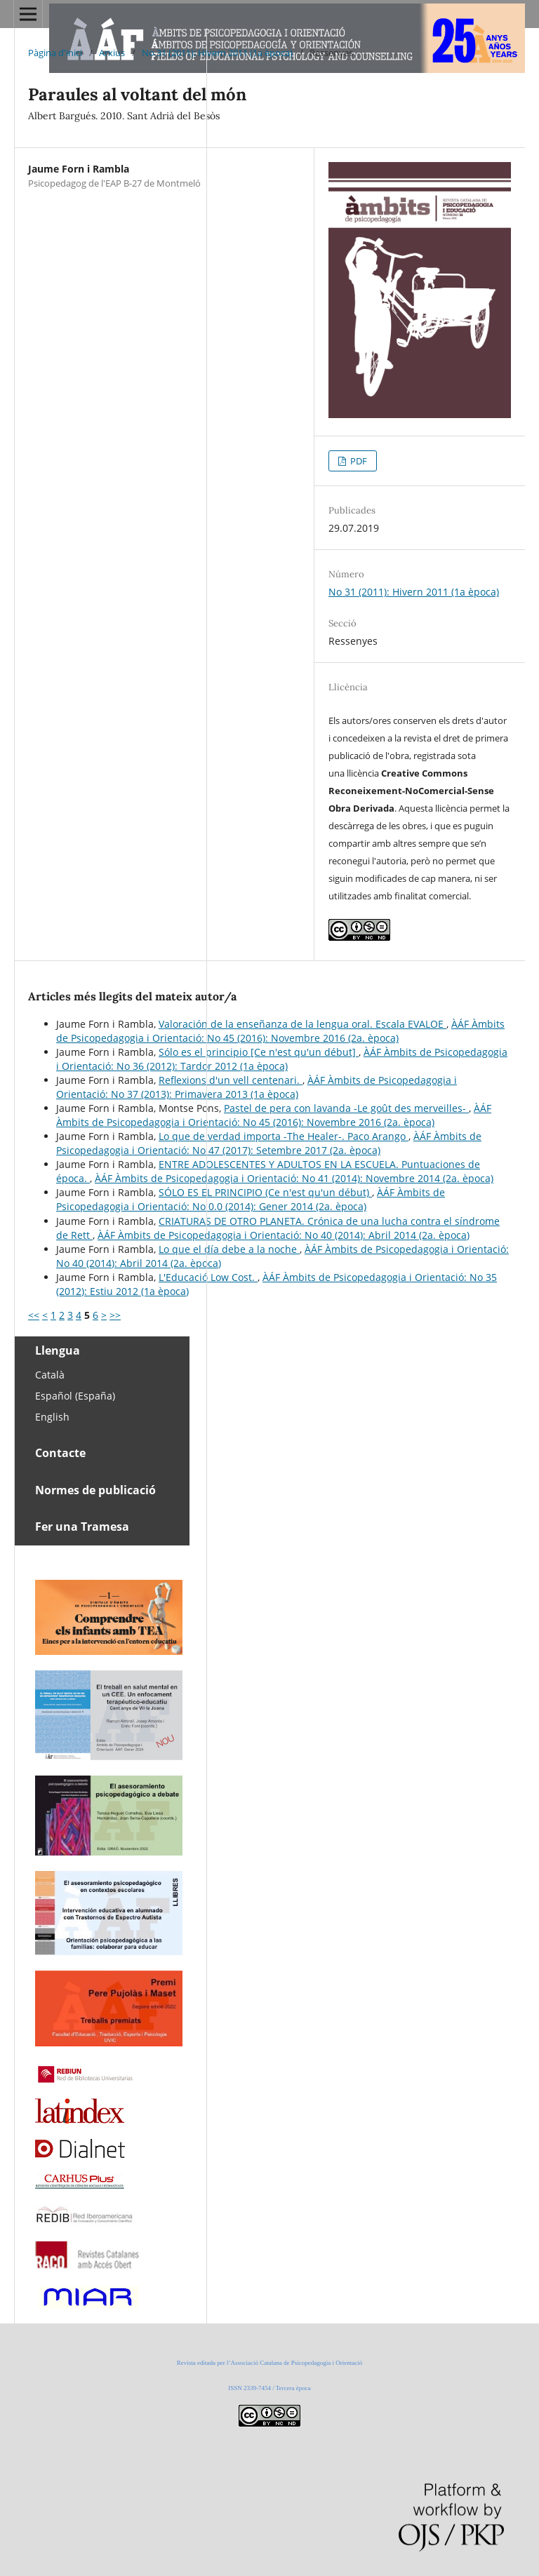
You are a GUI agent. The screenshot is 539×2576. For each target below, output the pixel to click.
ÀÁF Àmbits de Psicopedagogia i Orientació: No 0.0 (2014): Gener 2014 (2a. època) (250, 1199)
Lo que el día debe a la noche (229, 1249)
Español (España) (75, 1395)
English (52, 1416)
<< (33, 1315)
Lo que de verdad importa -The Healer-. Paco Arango (283, 1136)
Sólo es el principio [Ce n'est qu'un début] (259, 1052)
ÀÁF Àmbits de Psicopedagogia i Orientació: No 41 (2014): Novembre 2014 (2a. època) (294, 1178)
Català (50, 1374)
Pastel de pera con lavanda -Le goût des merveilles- (346, 1108)
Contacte (60, 1453)
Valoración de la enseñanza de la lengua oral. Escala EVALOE (302, 1024)
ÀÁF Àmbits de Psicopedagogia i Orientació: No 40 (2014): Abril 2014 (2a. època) (284, 1235)
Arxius (112, 52)
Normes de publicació (95, 1490)
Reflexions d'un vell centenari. (230, 1080)
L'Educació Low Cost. (208, 1277)
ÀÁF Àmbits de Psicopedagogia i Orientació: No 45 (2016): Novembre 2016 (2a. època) (280, 1031)
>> (115, 1315)
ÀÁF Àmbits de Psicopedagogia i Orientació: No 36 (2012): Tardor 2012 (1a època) (281, 1059)
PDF (357, 461)
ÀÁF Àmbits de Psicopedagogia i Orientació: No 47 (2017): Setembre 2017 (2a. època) (268, 1143)
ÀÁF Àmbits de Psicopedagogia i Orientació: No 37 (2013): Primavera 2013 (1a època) (256, 1087)
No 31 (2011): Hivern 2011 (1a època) (217, 52)
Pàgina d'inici (55, 52)
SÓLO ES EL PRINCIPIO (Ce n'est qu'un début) (265, 1192)
